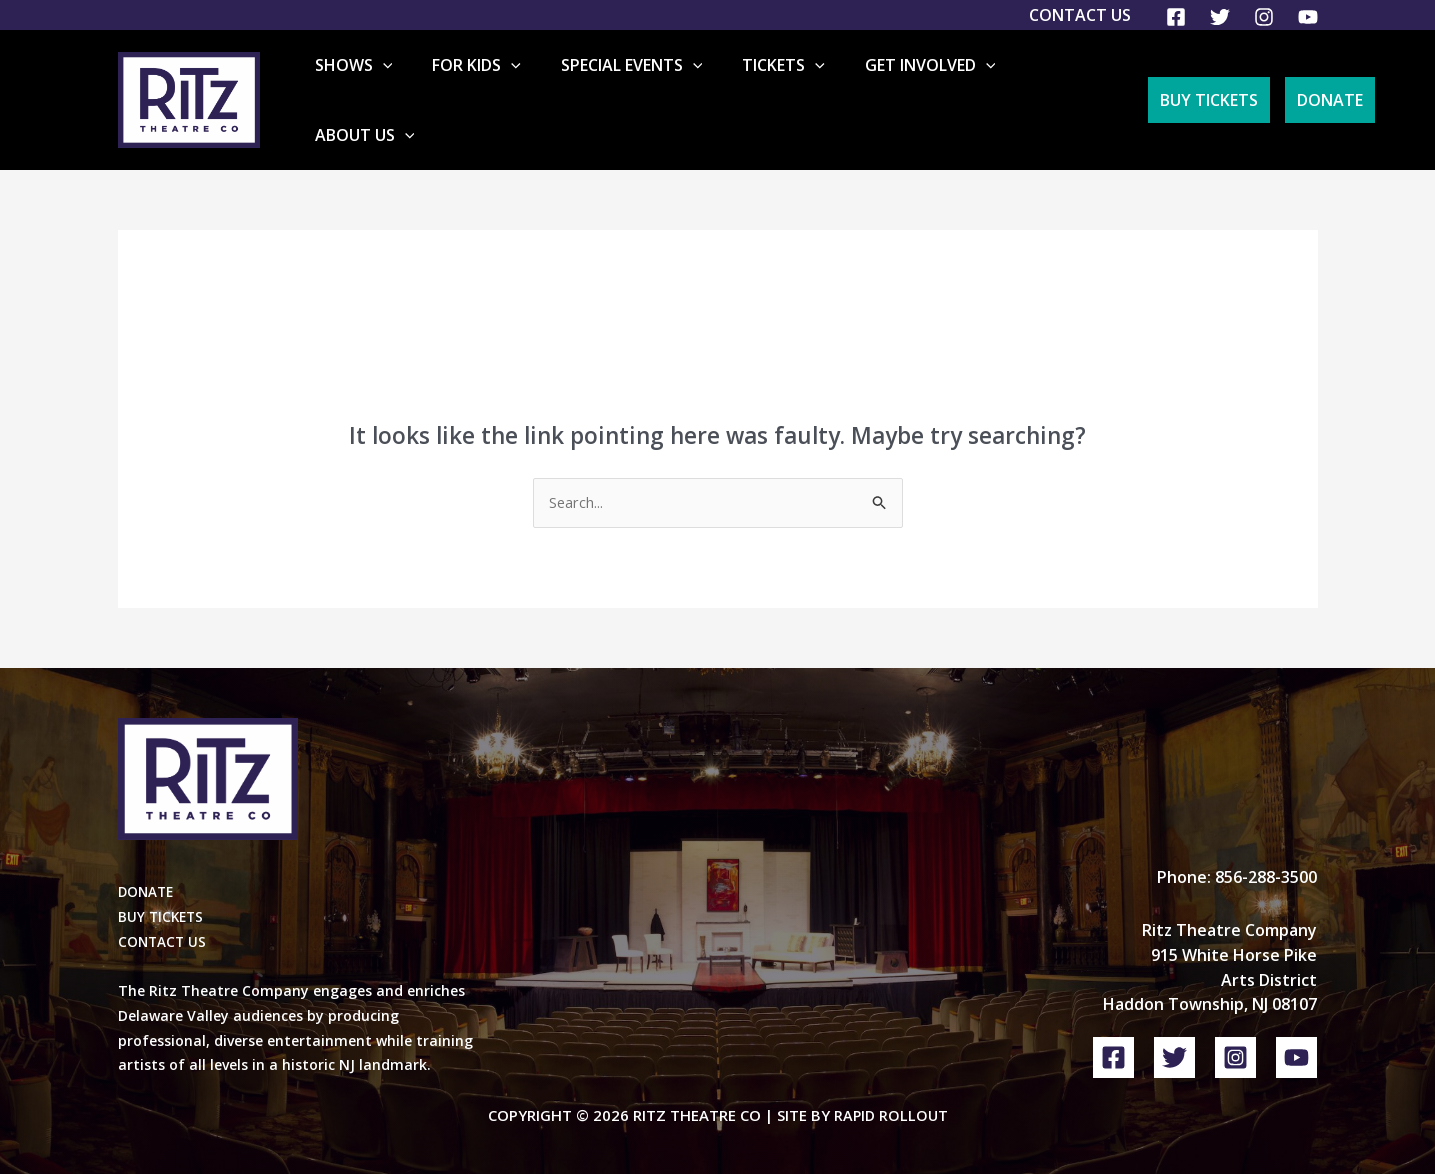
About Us (1062, 85)
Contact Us (1080, 15)
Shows (410, 85)
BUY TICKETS (162, 887)
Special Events (656, 85)
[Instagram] (1264, 17)
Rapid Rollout (890, 1086)
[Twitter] (1220, 17)
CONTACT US (163, 912)
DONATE (147, 862)
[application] (439, 85)
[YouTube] (1308, 17)
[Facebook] (1176, 17)
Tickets (792, 85)
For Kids (517, 85)
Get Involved (922, 85)
